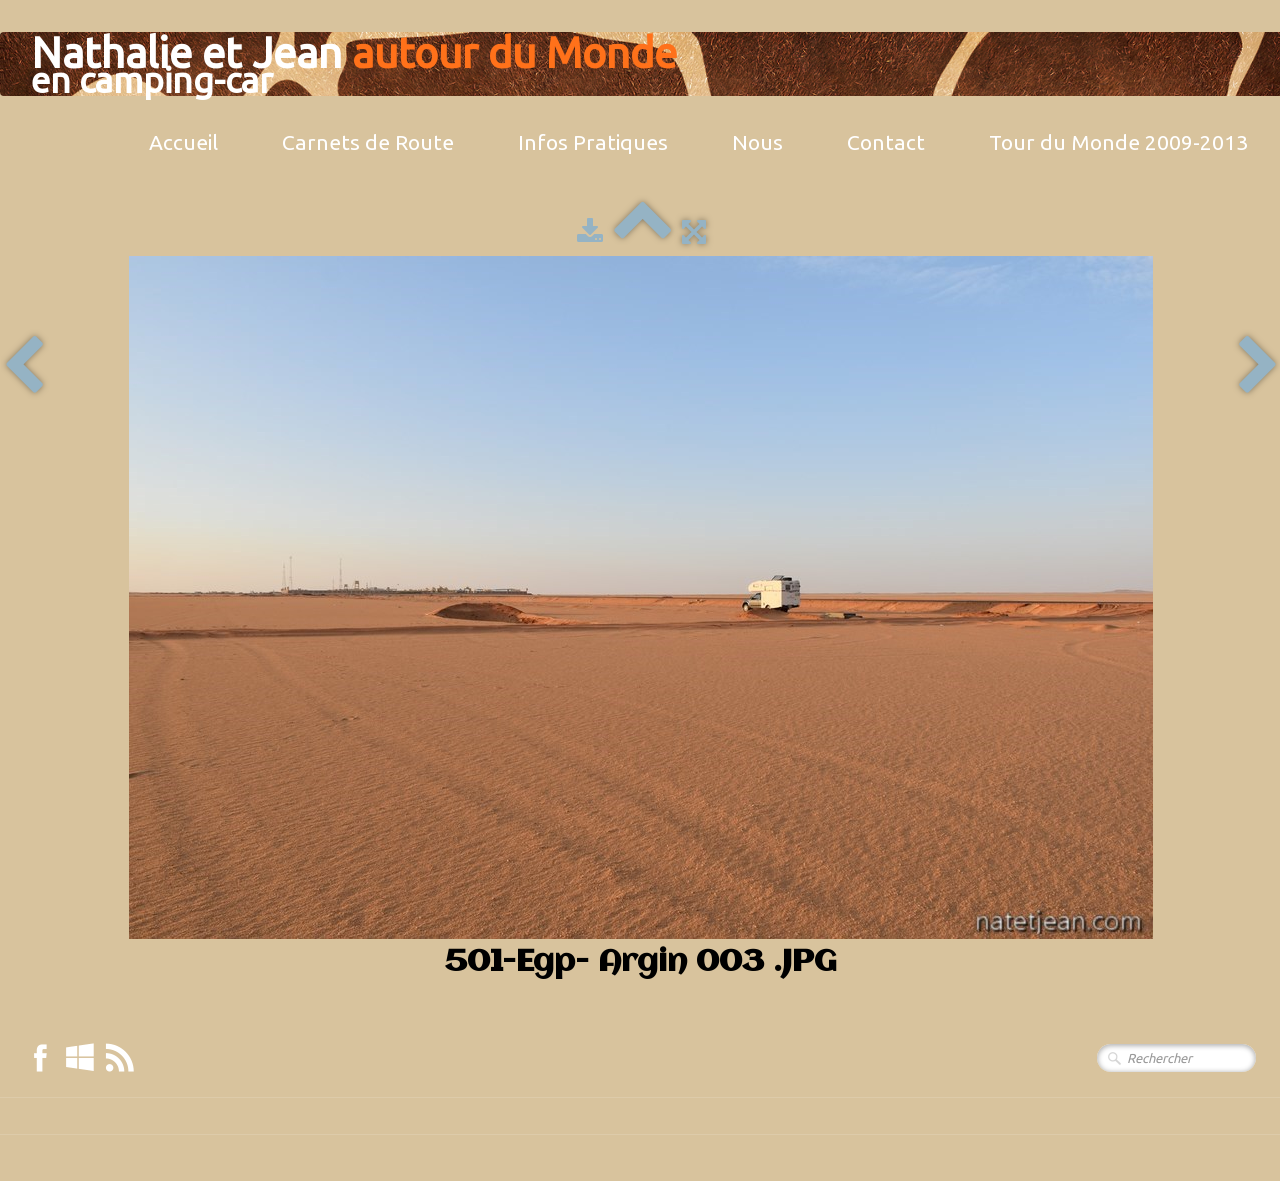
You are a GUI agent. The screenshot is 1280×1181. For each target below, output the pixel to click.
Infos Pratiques (593, 142)
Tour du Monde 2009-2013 (1118, 142)
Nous (757, 142)
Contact (886, 142)
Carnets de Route (368, 142)
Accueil (183, 142)
